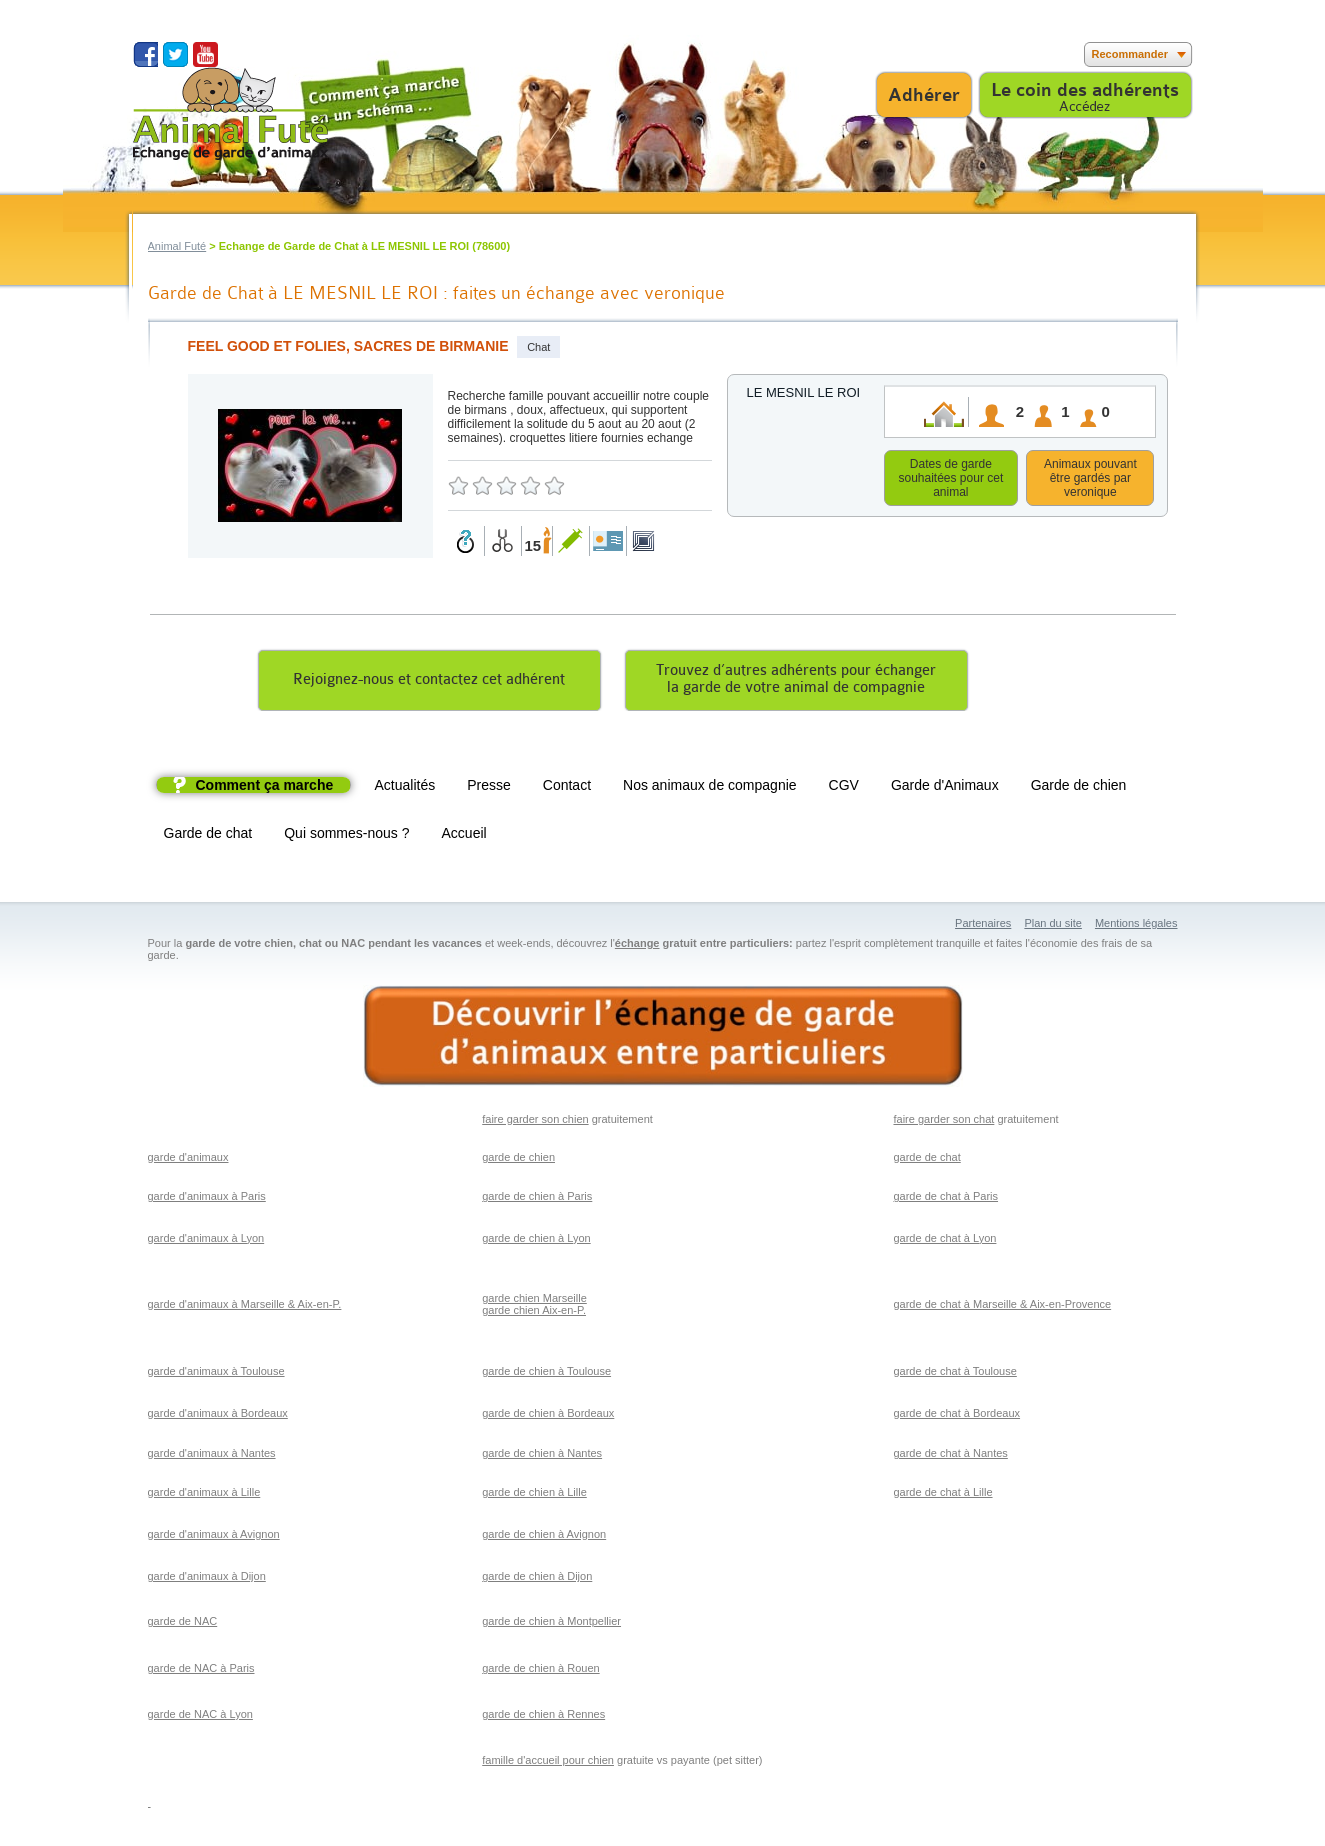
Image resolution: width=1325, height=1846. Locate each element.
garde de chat (926, 1160)
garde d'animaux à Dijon (207, 1579)
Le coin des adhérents (1085, 90)
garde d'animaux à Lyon (206, 1241)
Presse (489, 788)
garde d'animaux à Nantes (212, 1456)
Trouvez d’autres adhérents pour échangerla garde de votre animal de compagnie (796, 682)
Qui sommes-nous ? (346, 836)
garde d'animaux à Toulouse (216, 1374)
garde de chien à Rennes (543, 1717)
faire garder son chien (535, 1122)
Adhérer (924, 95)
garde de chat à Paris (945, 1199)
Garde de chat (208, 836)
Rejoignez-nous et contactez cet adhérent (429, 682)
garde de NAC (183, 1624)
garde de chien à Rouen (540, 1671)
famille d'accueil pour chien (548, 1763)
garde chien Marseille (534, 1301)
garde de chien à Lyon (536, 1241)
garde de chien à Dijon (537, 1579)
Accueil (464, 836)
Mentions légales (1136, 926)
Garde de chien (1079, 788)
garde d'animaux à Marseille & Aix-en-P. (245, 1307)
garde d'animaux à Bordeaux (218, 1416)
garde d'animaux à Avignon (214, 1537)
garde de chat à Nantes (950, 1456)
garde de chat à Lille (942, 1495)
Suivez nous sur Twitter (175, 54)
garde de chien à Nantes (542, 1456)
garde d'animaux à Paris (207, 1199)
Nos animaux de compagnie (710, 788)
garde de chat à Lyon (944, 1241)
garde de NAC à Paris (201, 1671)
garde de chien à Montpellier (551, 1624)
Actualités (405, 788)
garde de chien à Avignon (544, 1537)
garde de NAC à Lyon (200, 1717)
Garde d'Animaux (945, 788)
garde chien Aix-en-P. (534, 1313)
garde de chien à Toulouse (546, 1374)
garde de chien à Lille (534, 1495)
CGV (844, 788)
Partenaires (983, 926)
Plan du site (1052, 926)
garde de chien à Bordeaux (548, 1416)
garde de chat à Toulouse (954, 1374)
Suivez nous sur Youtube (205, 54)
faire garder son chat (943, 1122)
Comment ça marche (265, 788)
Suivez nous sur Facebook (145, 54)
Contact (567, 788)
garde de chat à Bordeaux (956, 1416)
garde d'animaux (188, 1160)
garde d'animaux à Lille (204, 1495)
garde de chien (518, 1160)
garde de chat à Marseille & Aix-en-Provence (1002, 1307)
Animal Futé (177, 246)
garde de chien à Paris (537, 1199)
